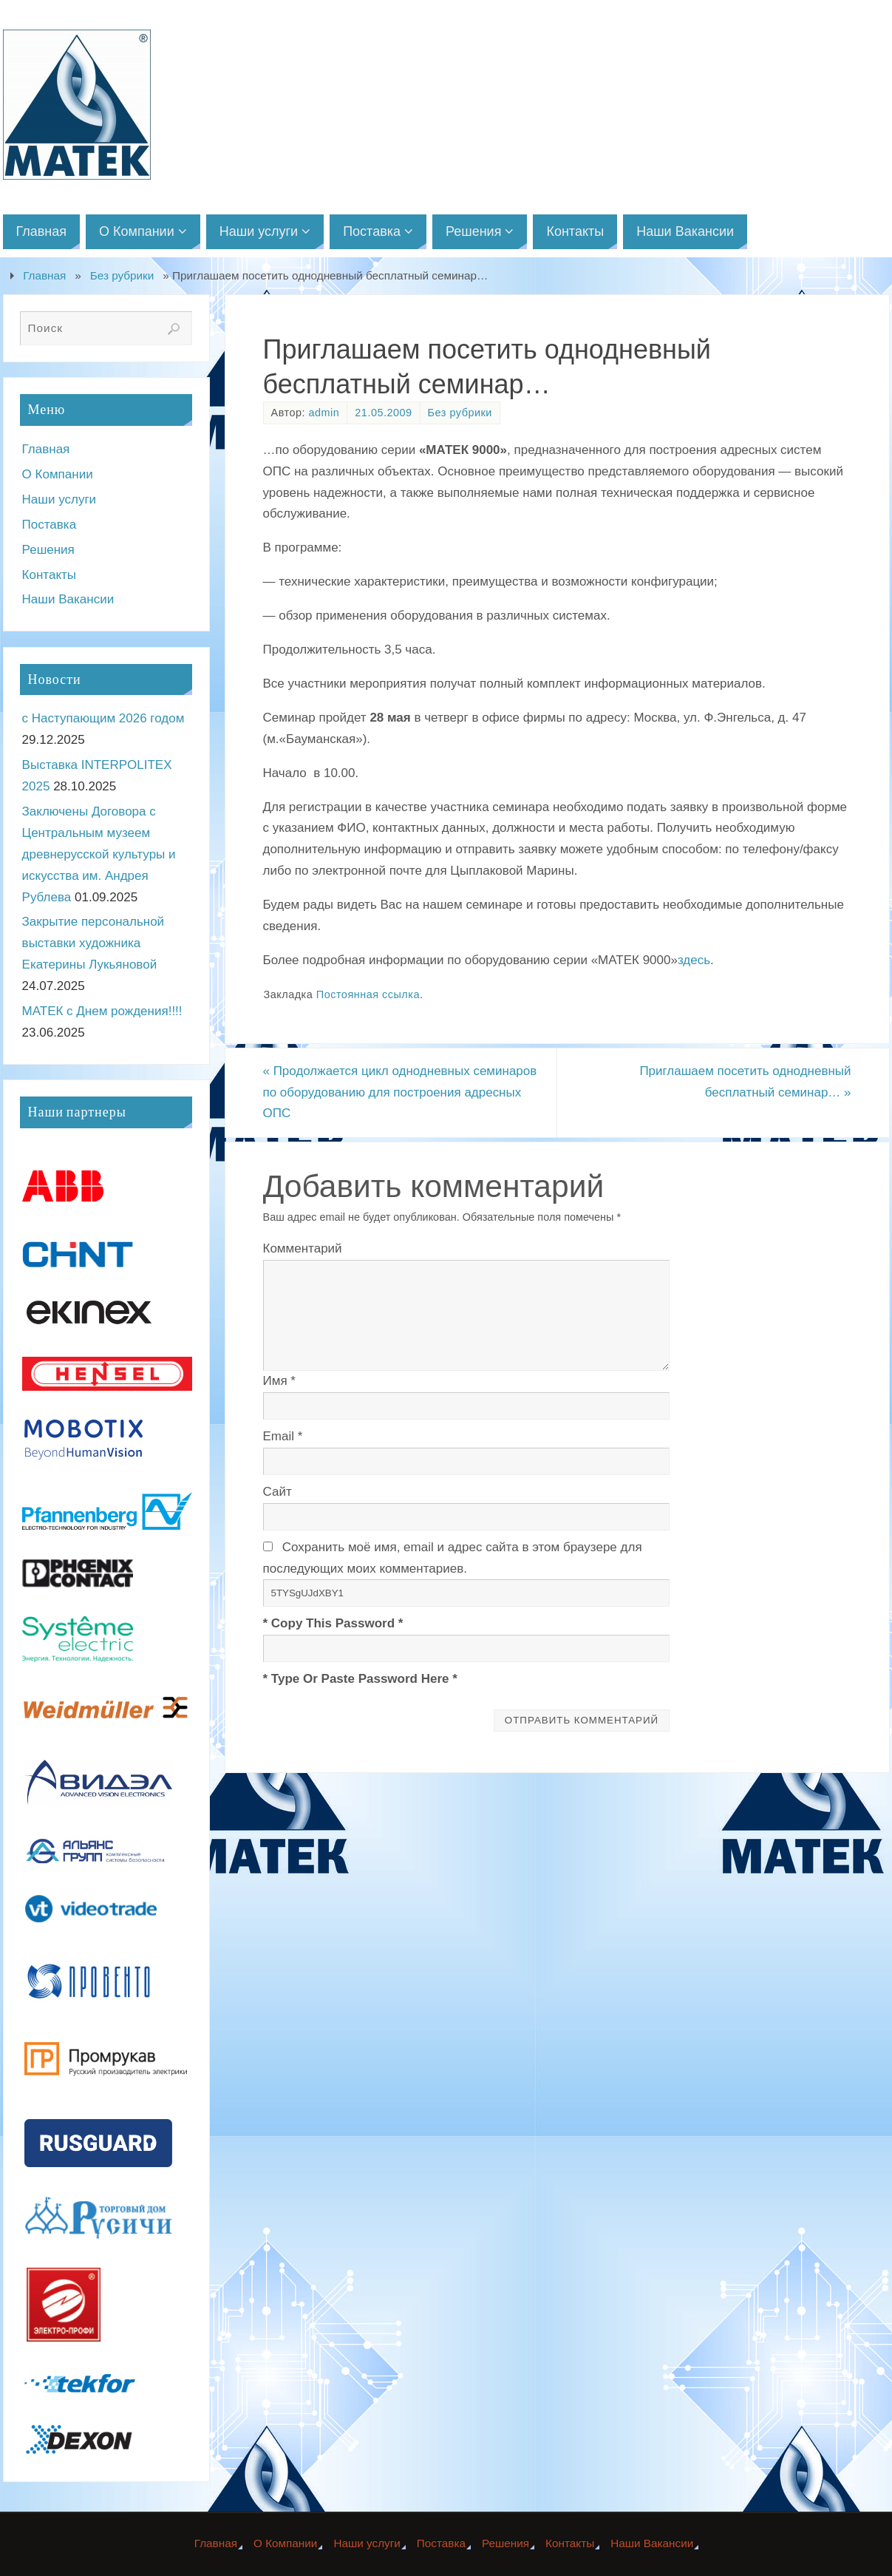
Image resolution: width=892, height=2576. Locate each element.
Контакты (49, 575)
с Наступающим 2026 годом (103, 718)
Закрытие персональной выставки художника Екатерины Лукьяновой (93, 943)
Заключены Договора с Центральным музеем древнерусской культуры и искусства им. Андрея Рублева (99, 854)
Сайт (277, 1492)
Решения (48, 550)
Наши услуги (59, 499)
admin (324, 412)
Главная (44, 275)
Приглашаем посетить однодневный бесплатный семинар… (745, 1081)
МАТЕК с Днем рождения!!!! (102, 1011)
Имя (279, 1381)
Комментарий (302, 1248)
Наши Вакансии (68, 599)
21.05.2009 (383, 412)
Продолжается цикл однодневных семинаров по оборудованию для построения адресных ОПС (400, 1092)
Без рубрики (122, 275)
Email (283, 1436)
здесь (694, 960)
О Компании (57, 474)
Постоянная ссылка (368, 994)
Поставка (49, 525)
